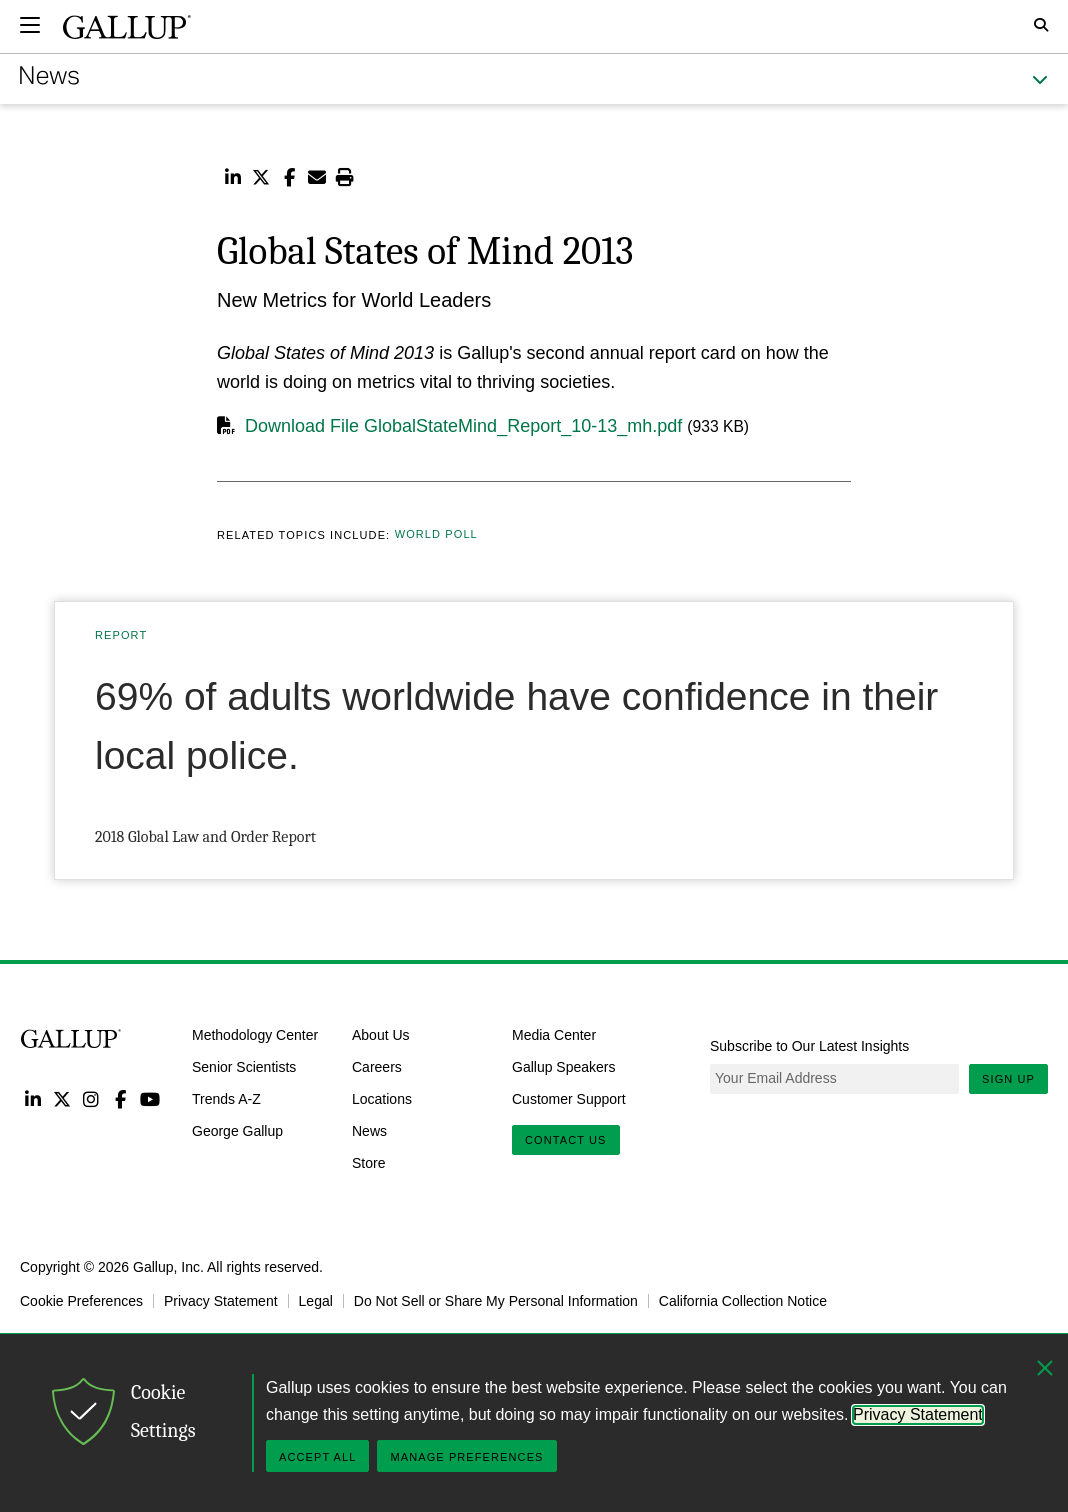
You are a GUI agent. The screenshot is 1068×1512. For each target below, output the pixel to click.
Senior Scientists (244, 1067)
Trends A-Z (226, 1099)
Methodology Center (255, 1035)
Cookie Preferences (81, 1301)
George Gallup (237, 1131)
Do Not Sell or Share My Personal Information (496, 1301)
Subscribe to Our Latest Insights (809, 1046)
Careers (377, 1067)
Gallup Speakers (564, 1067)
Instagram (91, 1098)
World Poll (436, 535)
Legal (316, 1301)
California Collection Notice (743, 1301)
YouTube (150, 1098)
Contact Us (566, 1140)
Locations (382, 1099)
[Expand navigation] (30, 25)
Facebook (120, 1098)
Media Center (554, 1035)
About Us (381, 1035)
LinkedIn (32, 1098)
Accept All (317, 1457)
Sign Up (1008, 1079)
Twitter (61, 1098)
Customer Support (569, 1099)
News (369, 1131)
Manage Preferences (466, 1457)
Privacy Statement (221, 1301)
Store (368, 1162)
